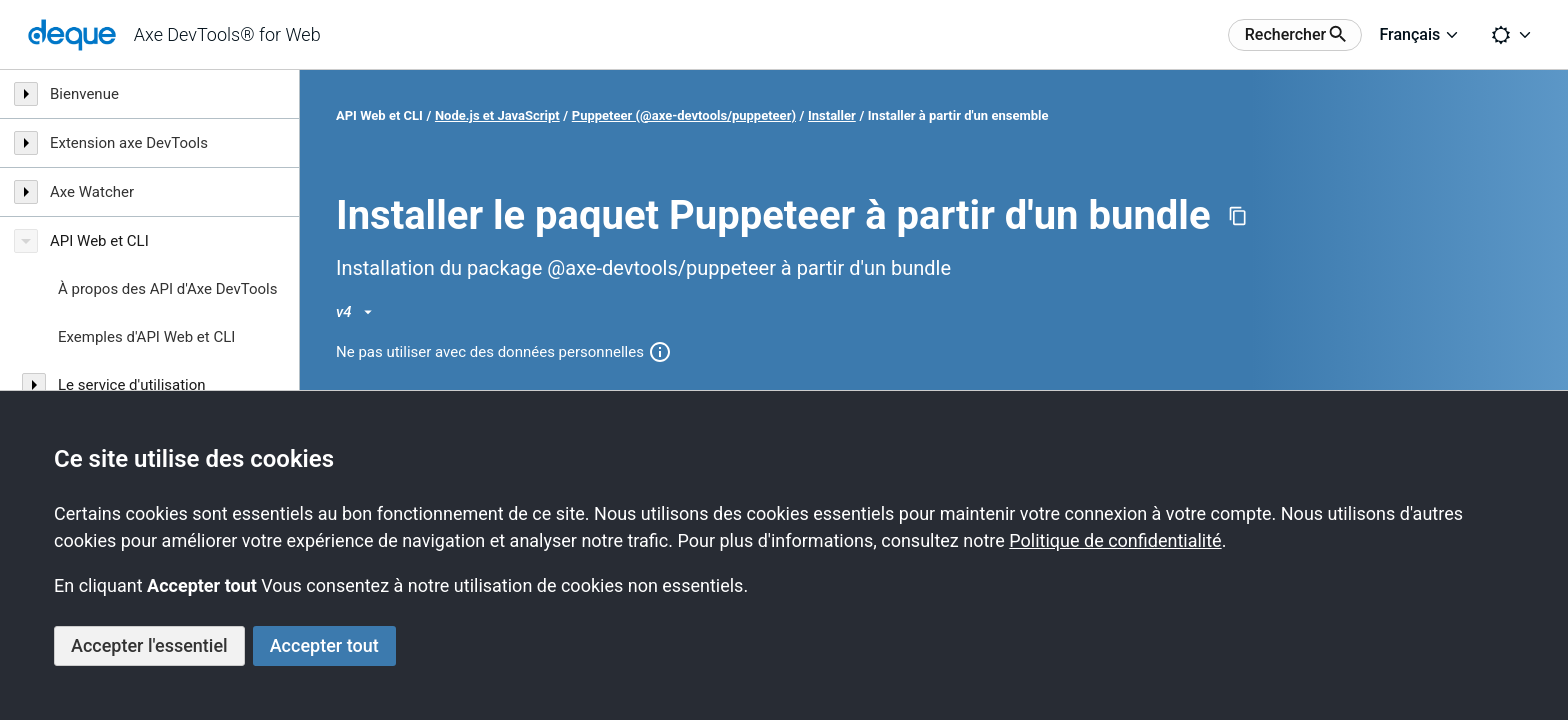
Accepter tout (324, 645)
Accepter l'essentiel (149, 645)
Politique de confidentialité (1115, 540)
